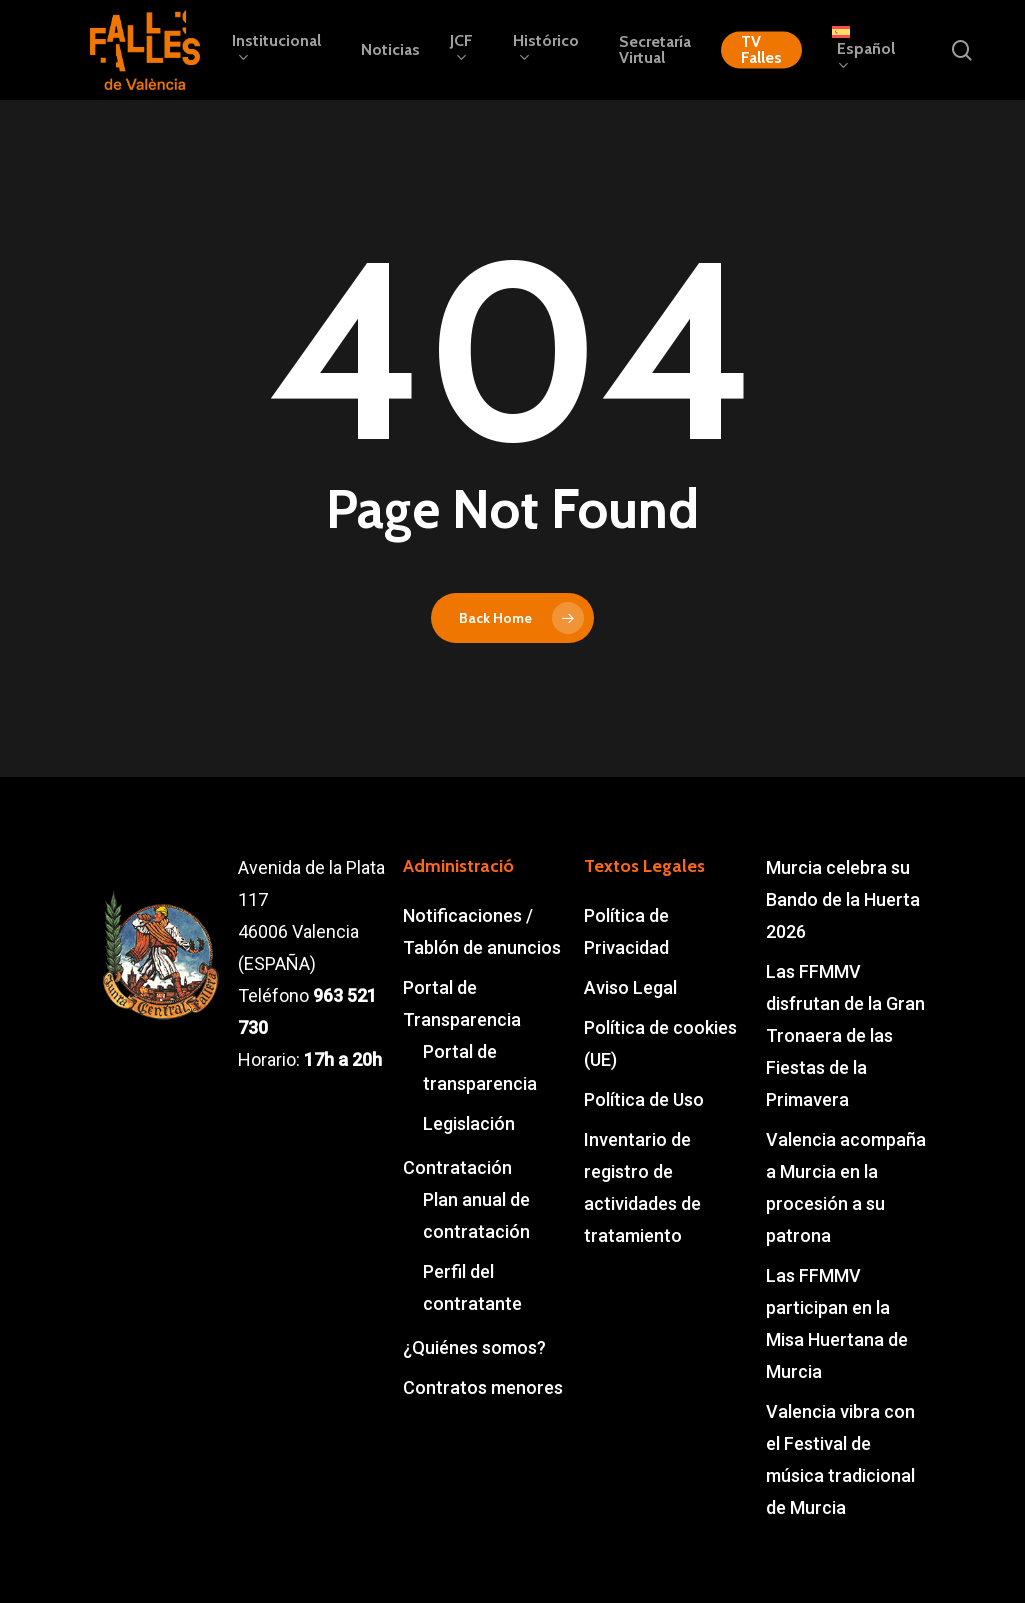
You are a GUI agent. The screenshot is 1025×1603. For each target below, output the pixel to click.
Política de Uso (644, 1099)
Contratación (457, 1167)
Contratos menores (483, 1387)
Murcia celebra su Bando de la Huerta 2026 (843, 899)
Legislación (469, 1123)
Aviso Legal (630, 987)
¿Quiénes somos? (474, 1347)
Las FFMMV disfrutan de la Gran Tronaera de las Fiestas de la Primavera (845, 1035)
